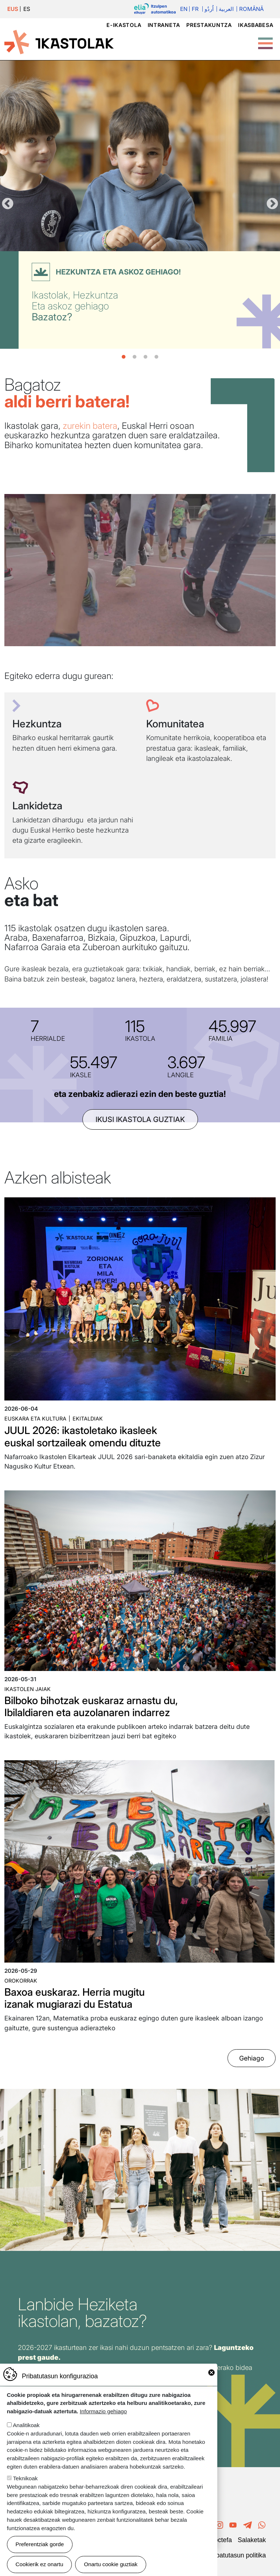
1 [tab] (123, 357)
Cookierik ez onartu (39, 2564)
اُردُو (209, 9)
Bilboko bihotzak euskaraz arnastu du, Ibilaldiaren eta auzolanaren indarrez (91, 1706)
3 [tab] (145, 357)
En (183, 9)
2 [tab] (134, 357)
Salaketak (252, 2540)
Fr (195, 9)
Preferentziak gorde (40, 2544)
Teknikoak (25, 2478)
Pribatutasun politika (237, 2555)
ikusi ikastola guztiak (140, 1119)
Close (211, 2372)
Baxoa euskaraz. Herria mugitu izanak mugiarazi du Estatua (74, 1998)
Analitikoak (26, 2425)
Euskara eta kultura (35, 1418)
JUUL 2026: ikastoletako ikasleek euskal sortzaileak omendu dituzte (82, 1436)
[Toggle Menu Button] (265, 39)
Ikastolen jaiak (27, 1689)
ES (26, 8)
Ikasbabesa (255, 25)
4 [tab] (156, 357)
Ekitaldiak (88, 1418)
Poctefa (221, 2540)
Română (251, 9)
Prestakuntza (209, 25)
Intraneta (164, 25)
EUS (12, 8)
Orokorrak (20, 1981)
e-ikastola (123, 25)
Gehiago (251, 2058)
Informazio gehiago (103, 2411)
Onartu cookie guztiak (110, 2564)
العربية (226, 9)
